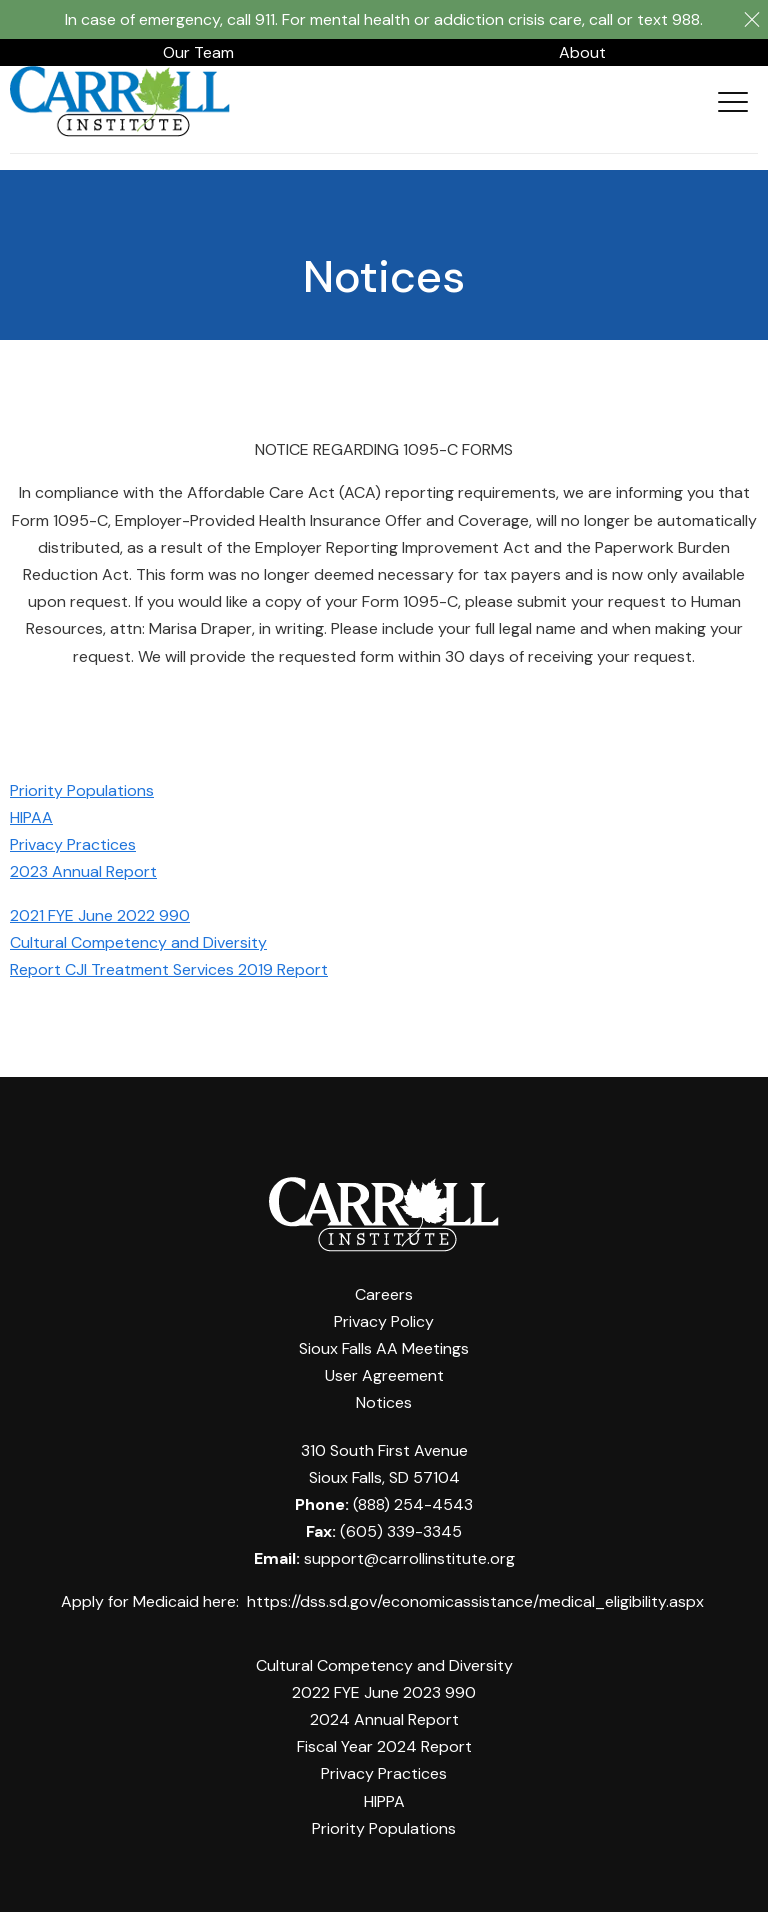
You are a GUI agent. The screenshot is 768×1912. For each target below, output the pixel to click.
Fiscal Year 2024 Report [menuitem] (384, 1746)
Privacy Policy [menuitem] (384, 1321)
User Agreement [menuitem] (384, 1375)
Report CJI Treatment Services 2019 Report (169, 969)
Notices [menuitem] (384, 1402)
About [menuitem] (582, 52)
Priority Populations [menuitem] (384, 1828)
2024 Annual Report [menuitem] (384, 1719)
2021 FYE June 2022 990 (100, 915)
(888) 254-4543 (413, 1504)
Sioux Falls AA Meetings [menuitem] (384, 1348)
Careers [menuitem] (384, 1294)
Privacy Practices (73, 844)
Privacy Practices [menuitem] (384, 1773)
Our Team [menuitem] (198, 52)
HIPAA (31, 817)
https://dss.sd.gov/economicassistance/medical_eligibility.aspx (475, 1601)
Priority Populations (82, 790)
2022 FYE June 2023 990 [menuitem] (384, 1692)
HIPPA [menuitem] (384, 1801)
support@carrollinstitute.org (409, 1558)
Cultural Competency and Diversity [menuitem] (384, 1665)
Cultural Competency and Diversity (138, 942)
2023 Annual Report (83, 871)
